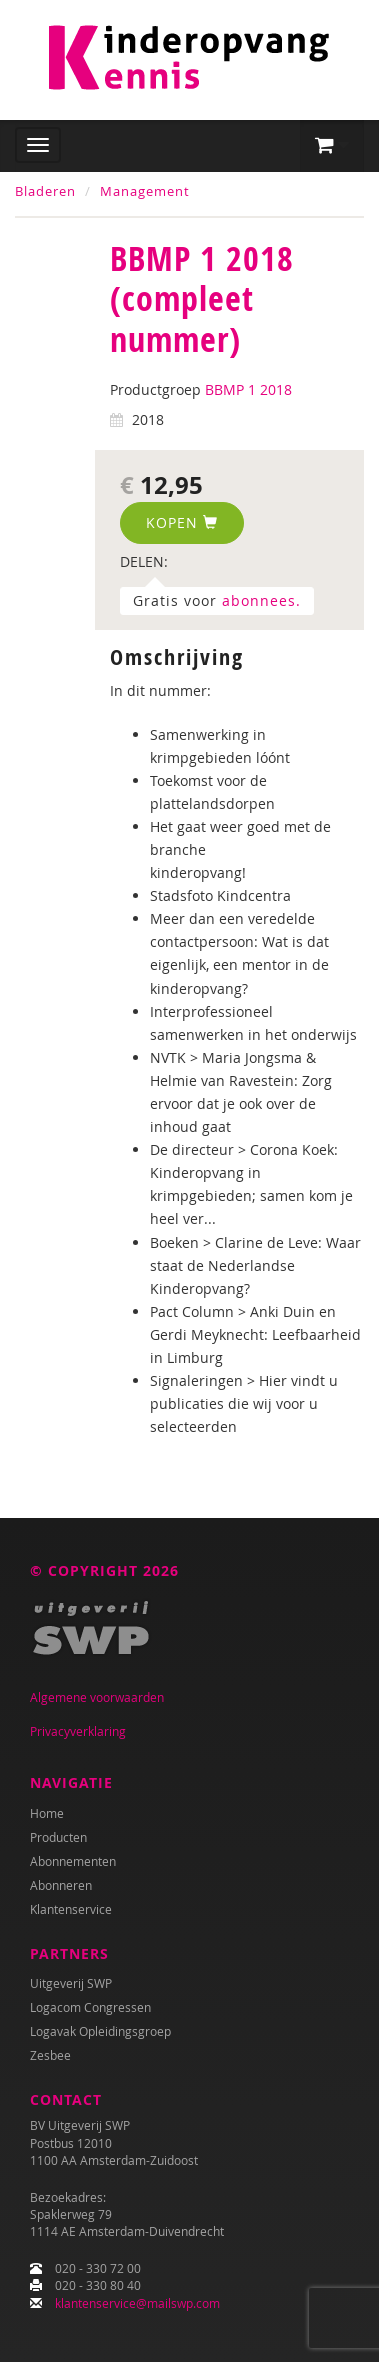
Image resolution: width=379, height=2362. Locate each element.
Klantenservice (71, 1909)
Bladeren (45, 191)
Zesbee (50, 2055)
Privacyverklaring (78, 1731)
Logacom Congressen (90, 2007)
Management (145, 191)
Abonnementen (73, 1861)
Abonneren (61, 1885)
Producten (58, 1837)
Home (47, 1813)
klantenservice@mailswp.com (137, 2303)
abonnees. (261, 600)
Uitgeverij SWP (71, 1983)
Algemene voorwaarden (97, 1697)
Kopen (182, 522)
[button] (332, 146)
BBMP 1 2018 (248, 389)
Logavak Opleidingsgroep (100, 2031)
